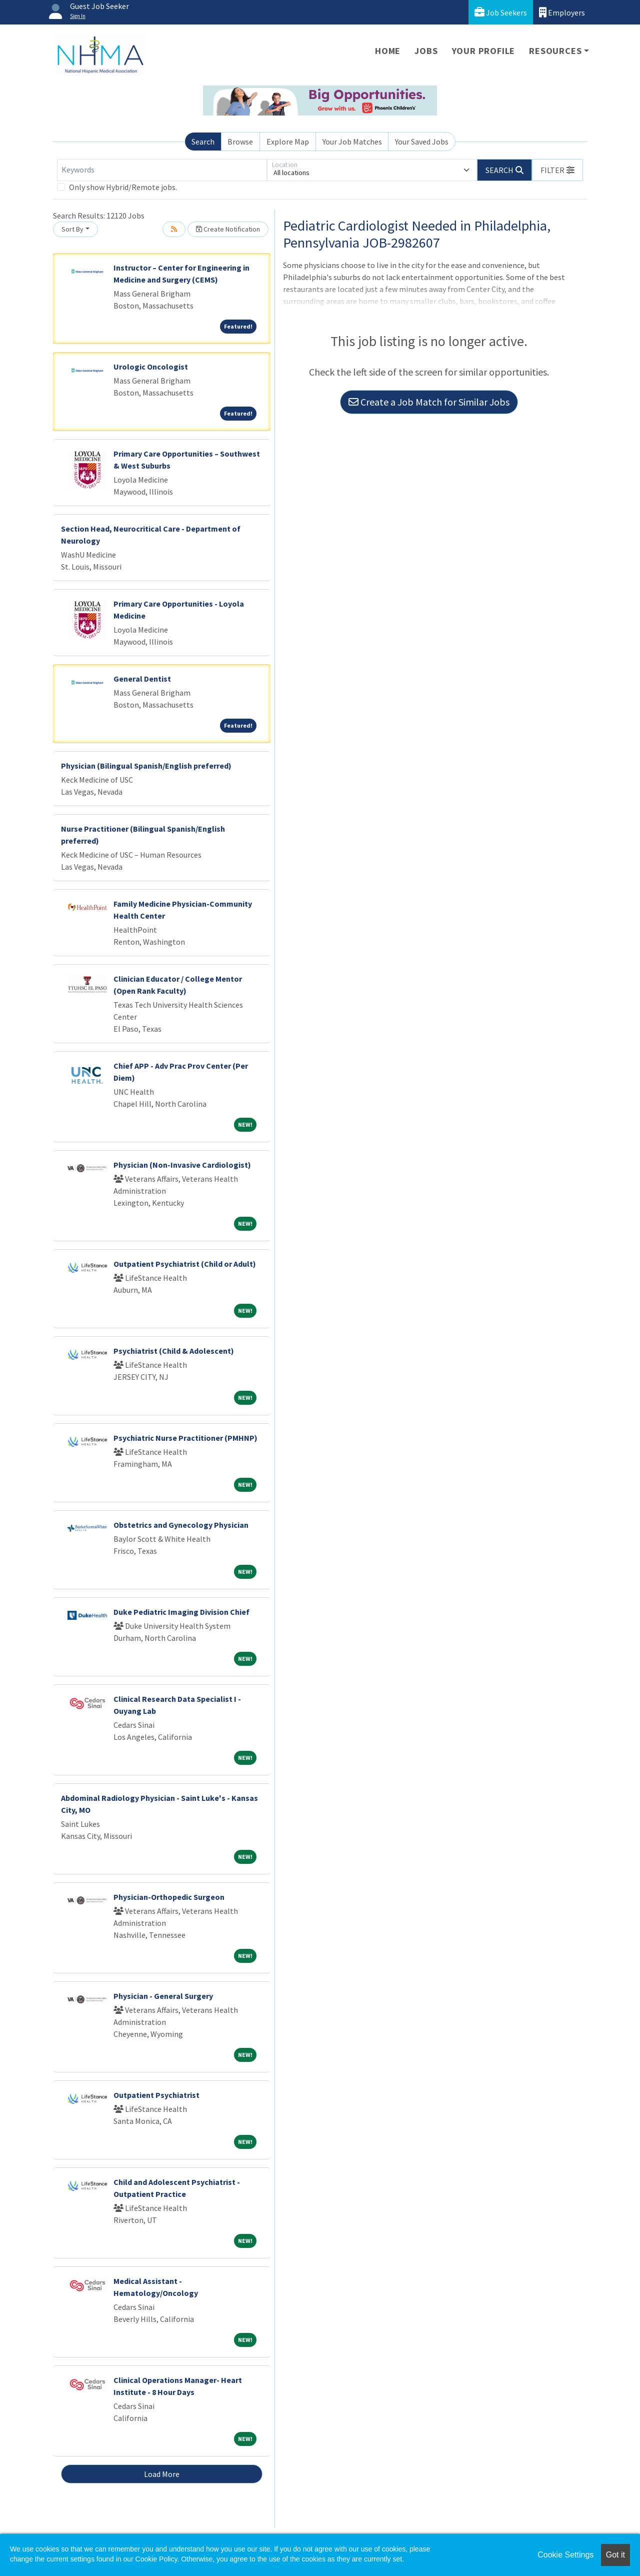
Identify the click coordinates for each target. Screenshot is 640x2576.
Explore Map (287, 142)
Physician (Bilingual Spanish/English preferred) (146, 766)
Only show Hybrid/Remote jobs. (123, 187)
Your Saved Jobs (421, 142)
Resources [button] (555, 51)
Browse (240, 142)
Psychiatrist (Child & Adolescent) (174, 1351)
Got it (615, 2554)
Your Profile (484, 51)
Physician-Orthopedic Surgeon (169, 1897)
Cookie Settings (566, 2554)
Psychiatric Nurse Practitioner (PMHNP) (186, 1438)
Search (203, 142)
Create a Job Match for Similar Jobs (429, 402)
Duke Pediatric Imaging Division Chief (182, 1612)
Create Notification (228, 229)
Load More (162, 2474)
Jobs (426, 51)
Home (387, 51)
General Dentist (142, 679)
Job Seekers (500, 12)
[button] (557, 170)
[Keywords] (162, 170)
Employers (562, 12)
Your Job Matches (352, 142)
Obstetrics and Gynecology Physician (181, 1525)
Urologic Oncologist (151, 367)
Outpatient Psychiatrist (157, 2095)
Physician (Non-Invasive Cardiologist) (182, 1165)
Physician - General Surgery (163, 1996)
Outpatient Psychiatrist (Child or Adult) (185, 1264)
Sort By (73, 229)
